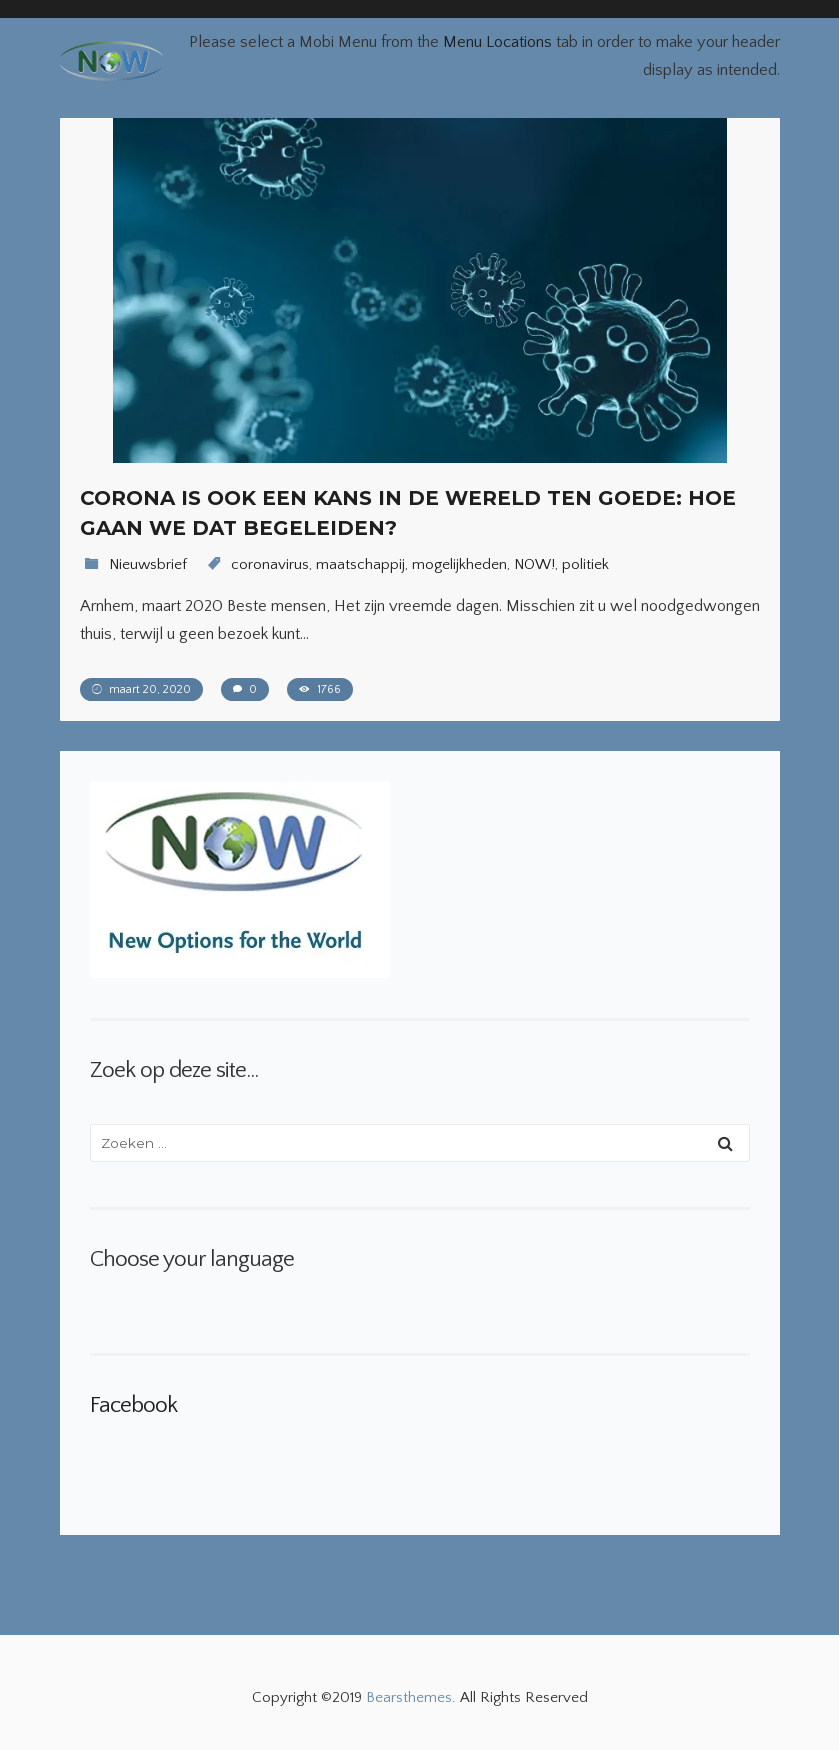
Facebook (133, 1405)
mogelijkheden (459, 564)
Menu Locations (497, 42)
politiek (585, 564)
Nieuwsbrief (148, 564)
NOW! (534, 564)
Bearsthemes (409, 1697)
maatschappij (360, 564)
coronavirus (270, 564)
